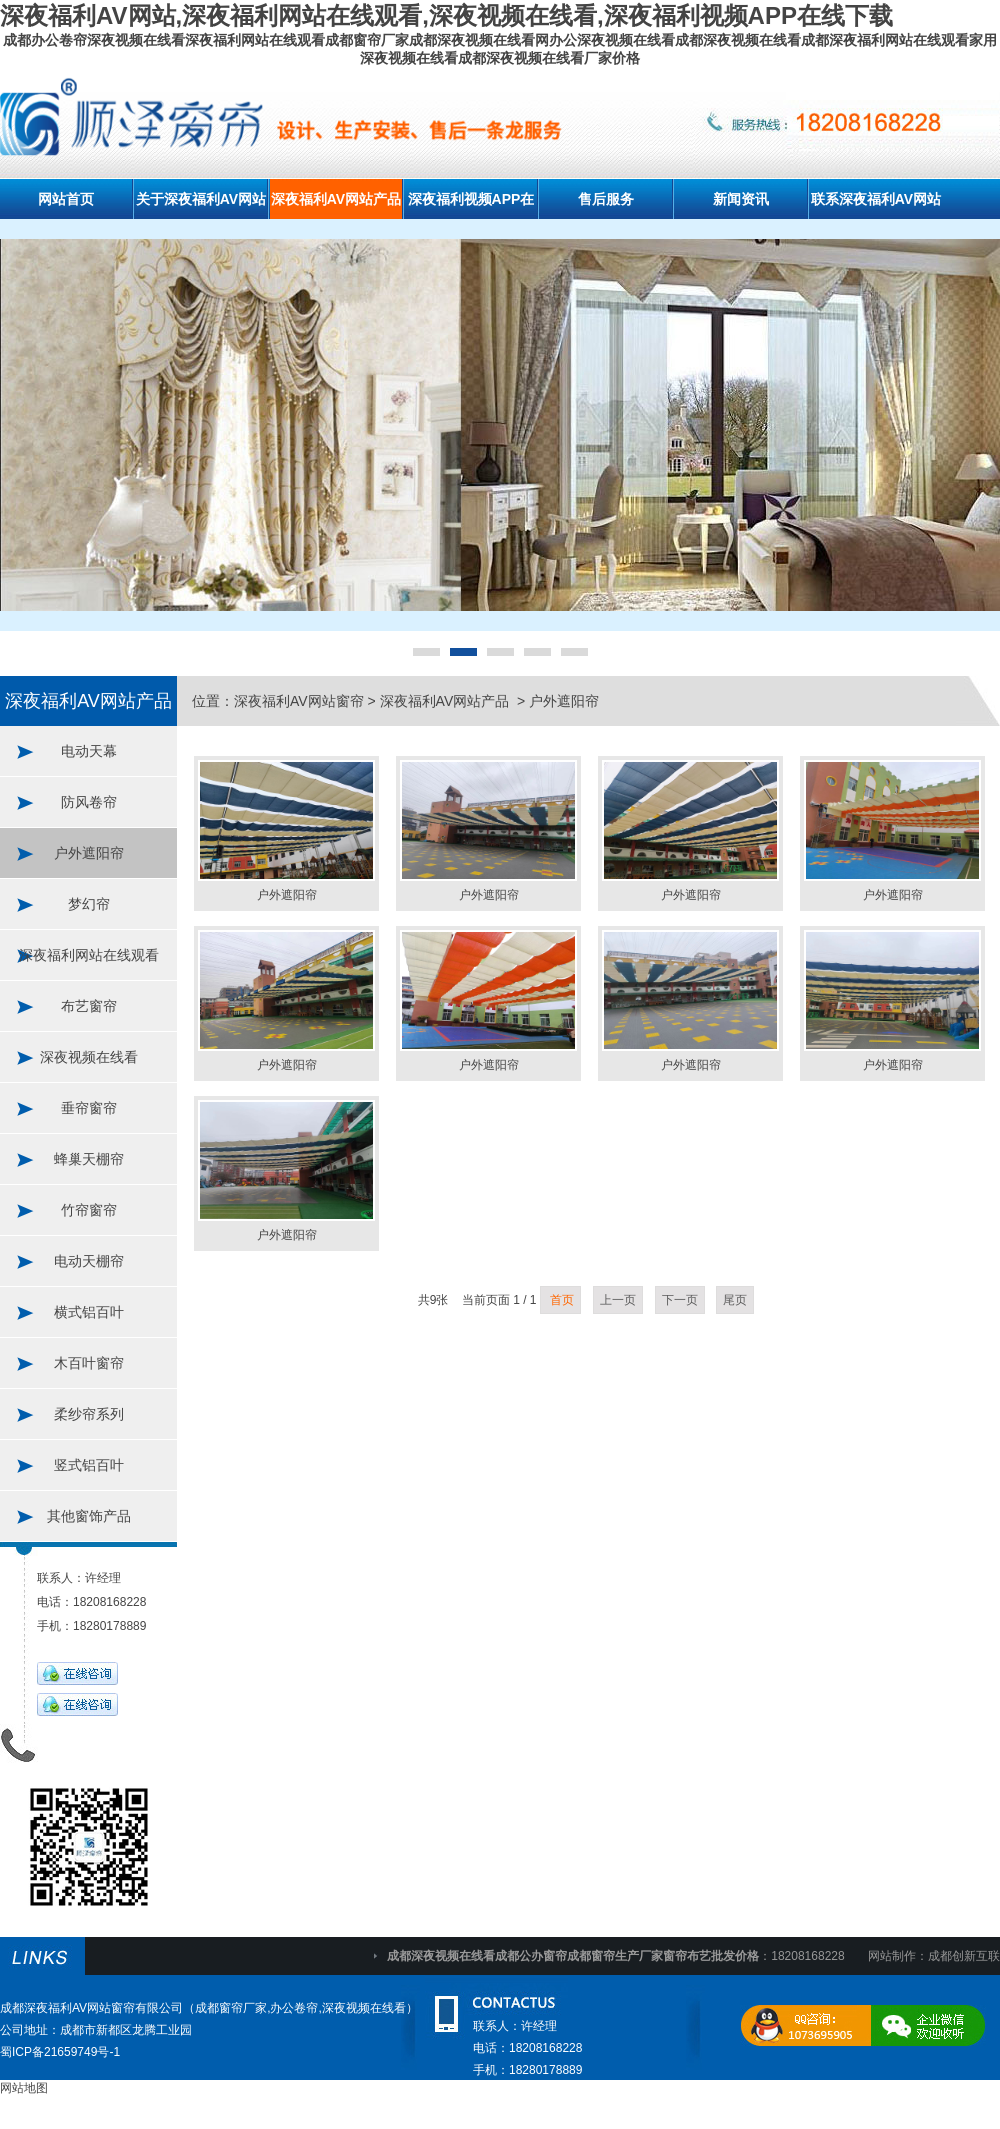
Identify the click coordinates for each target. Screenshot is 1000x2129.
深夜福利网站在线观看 (89, 955)
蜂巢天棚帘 (89, 1159)
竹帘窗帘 (89, 1210)
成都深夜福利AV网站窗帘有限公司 (91, 2008)
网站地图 (24, 2088)
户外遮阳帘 (89, 853)
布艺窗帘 (89, 1006)
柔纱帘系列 (89, 1414)
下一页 (680, 1300)
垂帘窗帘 (89, 1108)
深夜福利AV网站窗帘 (299, 701)
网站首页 (66, 199)
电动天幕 (89, 751)
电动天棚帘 (89, 1261)
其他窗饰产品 (89, 1516)
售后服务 (606, 199)
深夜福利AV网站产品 (336, 199)
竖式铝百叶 (89, 1465)
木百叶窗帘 (89, 1363)
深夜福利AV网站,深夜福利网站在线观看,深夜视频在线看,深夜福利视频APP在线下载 (446, 15)
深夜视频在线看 (89, 1057)
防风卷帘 (89, 802)
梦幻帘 (89, 904)
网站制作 (892, 1956)
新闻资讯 (741, 199)
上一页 (618, 1300)
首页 (560, 1300)
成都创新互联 (964, 1956)
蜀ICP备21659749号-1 (60, 2052)
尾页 (735, 1300)
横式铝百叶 (89, 1312)
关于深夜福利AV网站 (201, 199)
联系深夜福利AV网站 (876, 199)
